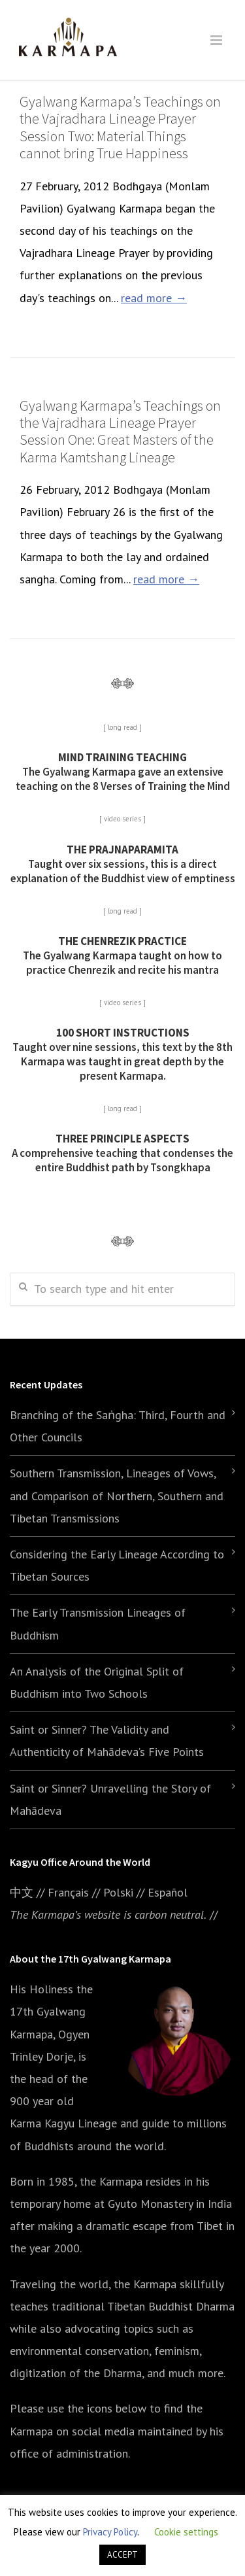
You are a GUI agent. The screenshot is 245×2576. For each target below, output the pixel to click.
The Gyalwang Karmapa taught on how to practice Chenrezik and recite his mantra (122, 955)
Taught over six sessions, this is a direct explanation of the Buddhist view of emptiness (122, 863)
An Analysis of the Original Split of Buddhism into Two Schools (97, 1682)
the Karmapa (111, 2181)
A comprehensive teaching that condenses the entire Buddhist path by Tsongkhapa (122, 1153)
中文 (21, 1892)
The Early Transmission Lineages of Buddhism (98, 1623)
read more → (154, 297)
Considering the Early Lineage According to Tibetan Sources (117, 1565)
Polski (118, 1892)
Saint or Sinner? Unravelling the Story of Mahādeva (110, 1799)
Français (68, 1892)
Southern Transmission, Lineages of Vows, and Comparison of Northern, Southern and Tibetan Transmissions (116, 1495)
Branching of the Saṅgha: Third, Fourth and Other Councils (117, 1426)
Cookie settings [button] (186, 2532)
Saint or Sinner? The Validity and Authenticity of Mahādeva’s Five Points (107, 1740)
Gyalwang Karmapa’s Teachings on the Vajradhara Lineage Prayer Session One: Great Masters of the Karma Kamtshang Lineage (120, 431)
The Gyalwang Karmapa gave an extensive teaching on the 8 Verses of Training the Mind (123, 771)
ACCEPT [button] (122, 2554)
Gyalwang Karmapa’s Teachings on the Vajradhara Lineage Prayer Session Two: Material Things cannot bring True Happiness (120, 127)
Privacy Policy (110, 2532)
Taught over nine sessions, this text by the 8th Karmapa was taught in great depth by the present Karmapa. (122, 1054)
